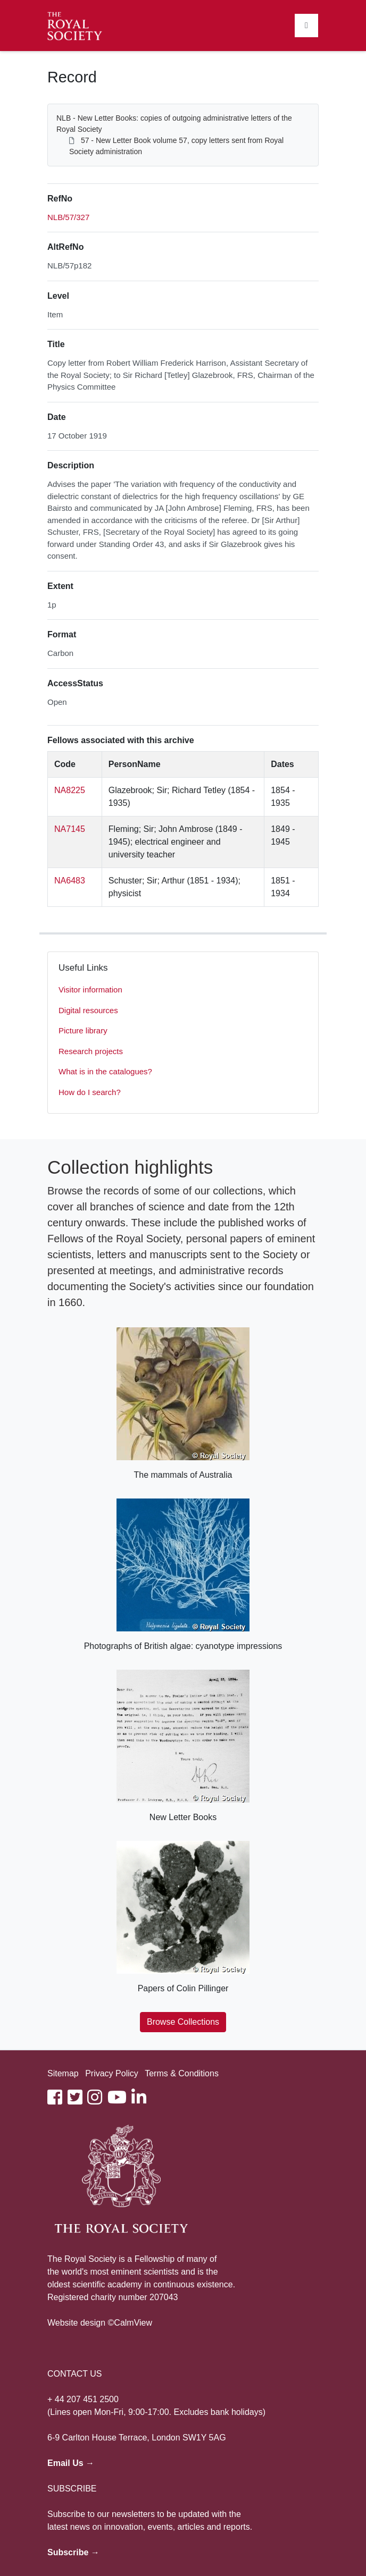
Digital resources (88, 1010)
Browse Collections (183, 2021)
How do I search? (90, 1092)
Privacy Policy (111, 2073)
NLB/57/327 (68, 217)
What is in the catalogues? (105, 1071)
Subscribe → (73, 2552)
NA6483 (69, 880)
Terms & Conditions (182, 2073)
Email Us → (70, 2463)
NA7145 (69, 829)
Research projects (91, 1051)
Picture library (83, 1030)
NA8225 (69, 790)
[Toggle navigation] (306, 25)
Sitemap (63, 2073)
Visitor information (90, 989)
